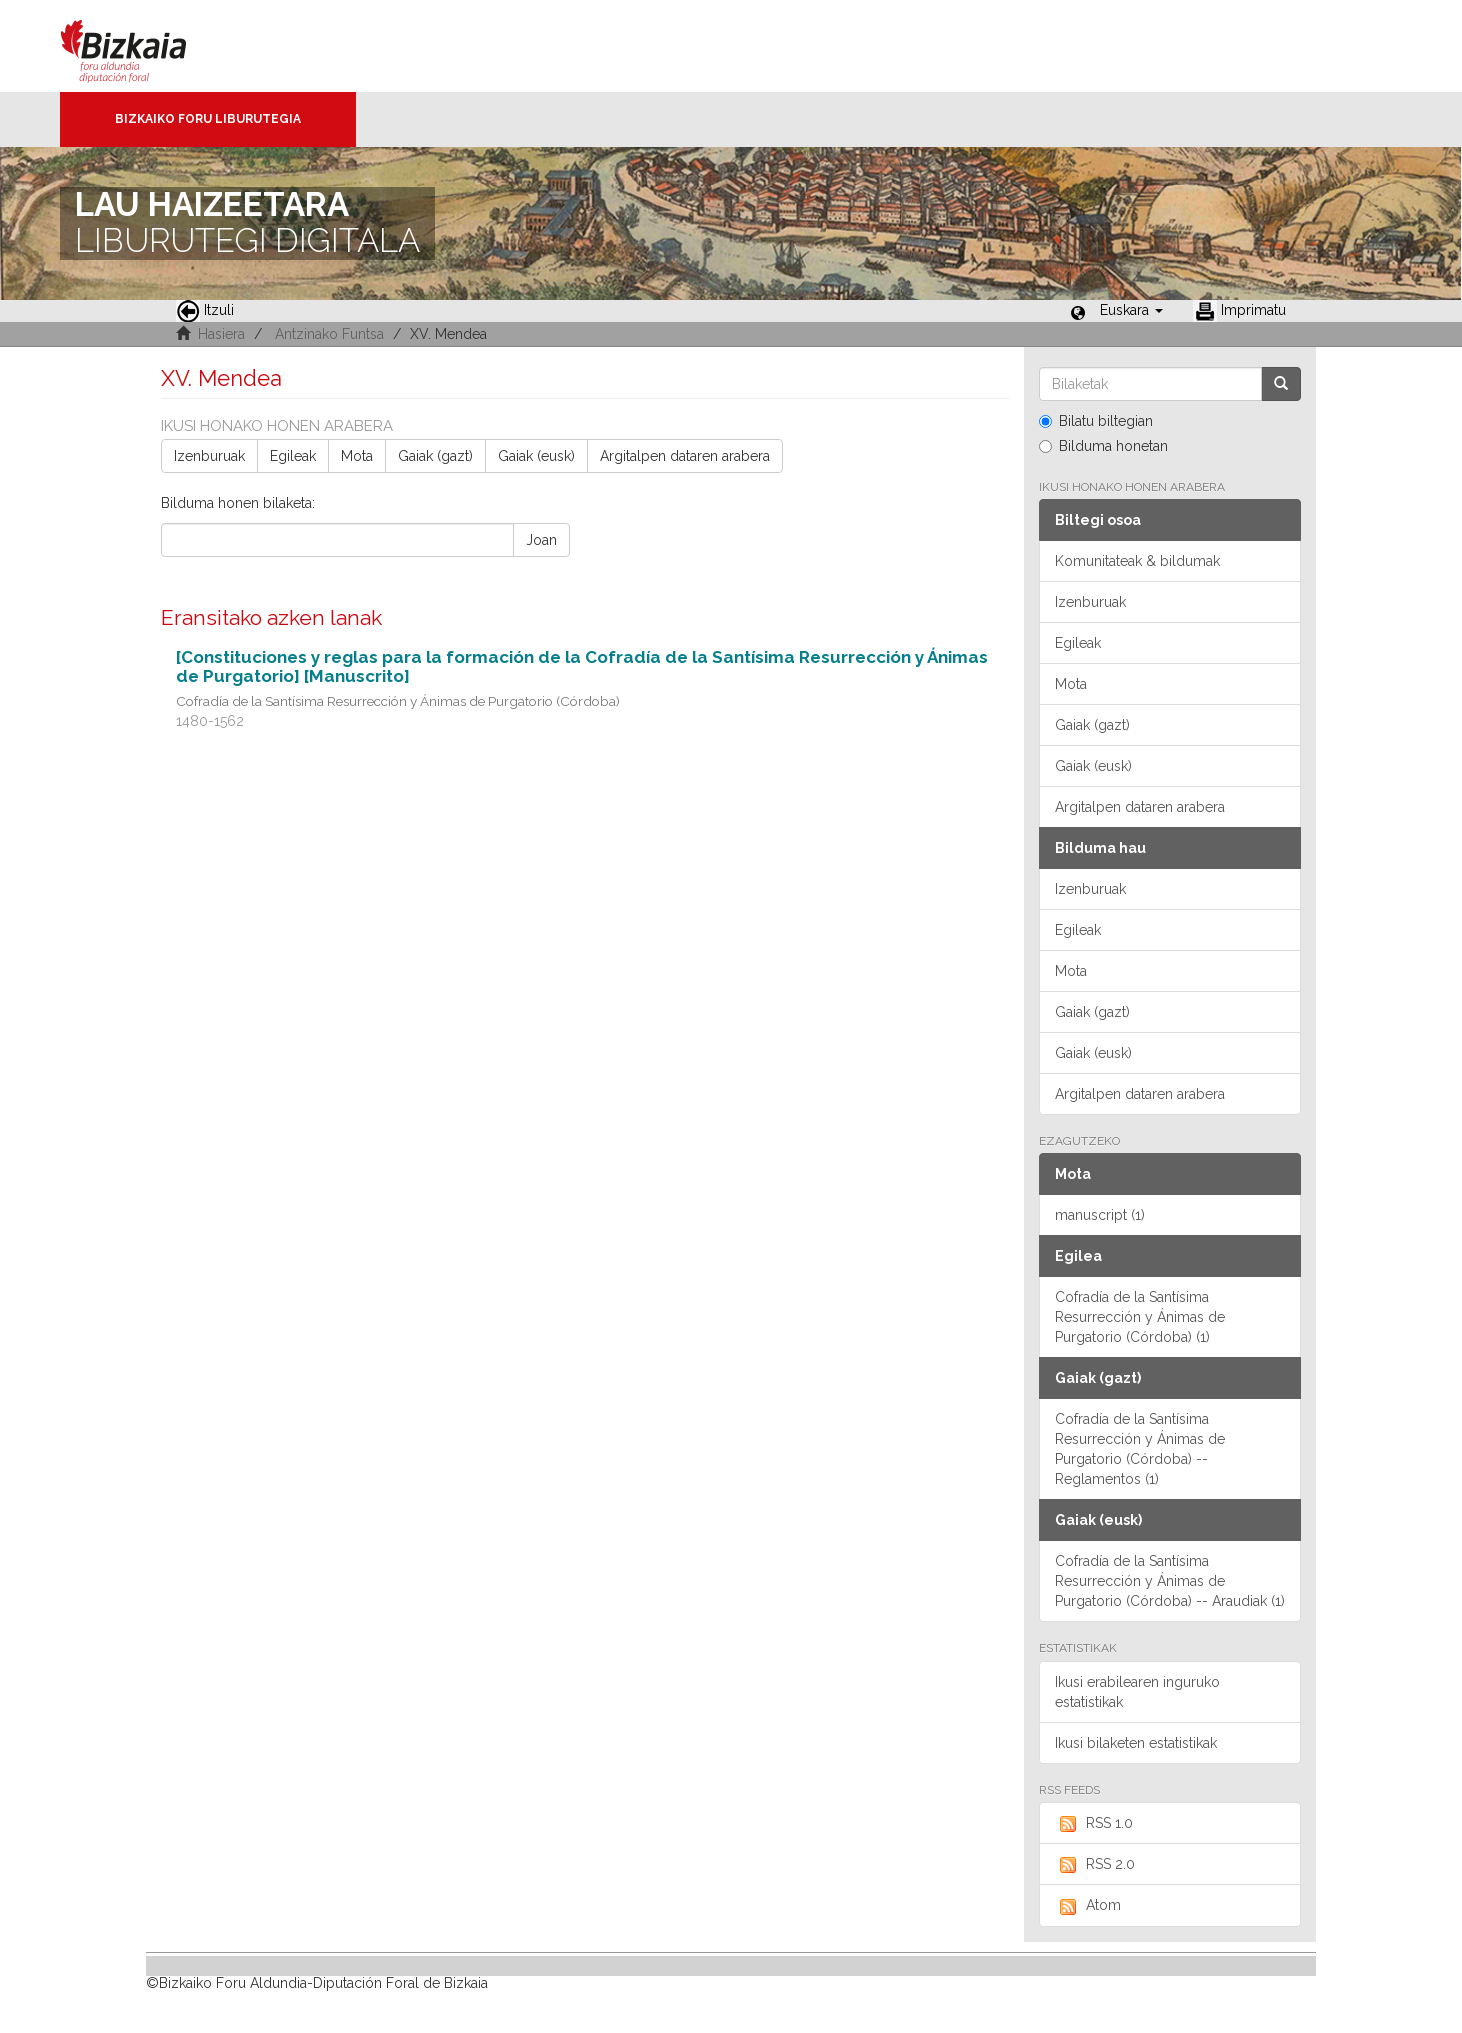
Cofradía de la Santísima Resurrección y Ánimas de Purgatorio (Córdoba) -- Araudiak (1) (1170, 1581)
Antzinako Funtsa (329, 334)
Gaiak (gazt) (435, 456)
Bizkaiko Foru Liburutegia (208, 119)
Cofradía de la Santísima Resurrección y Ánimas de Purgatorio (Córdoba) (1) (1140, 1317)
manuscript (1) (1100, 1215)
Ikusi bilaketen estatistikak (1136, 1743)
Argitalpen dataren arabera (685, 456)
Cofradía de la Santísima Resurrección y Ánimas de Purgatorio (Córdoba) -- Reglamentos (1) (1140, 1449)
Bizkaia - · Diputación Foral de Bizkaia (144, 46)
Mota (357, 456)
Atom (1088, 1906)
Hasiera (221, 334)
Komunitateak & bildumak (1137, 561)
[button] (1131, 310)
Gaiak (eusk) (536, 456)
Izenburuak (209, 456)
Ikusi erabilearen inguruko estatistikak (1137, 1692)
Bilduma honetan (1103, 446)
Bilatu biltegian (1096, 421)
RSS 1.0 (1094, 1824)
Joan (541, 540)
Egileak (293, 456)
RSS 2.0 (1095, 1865)
